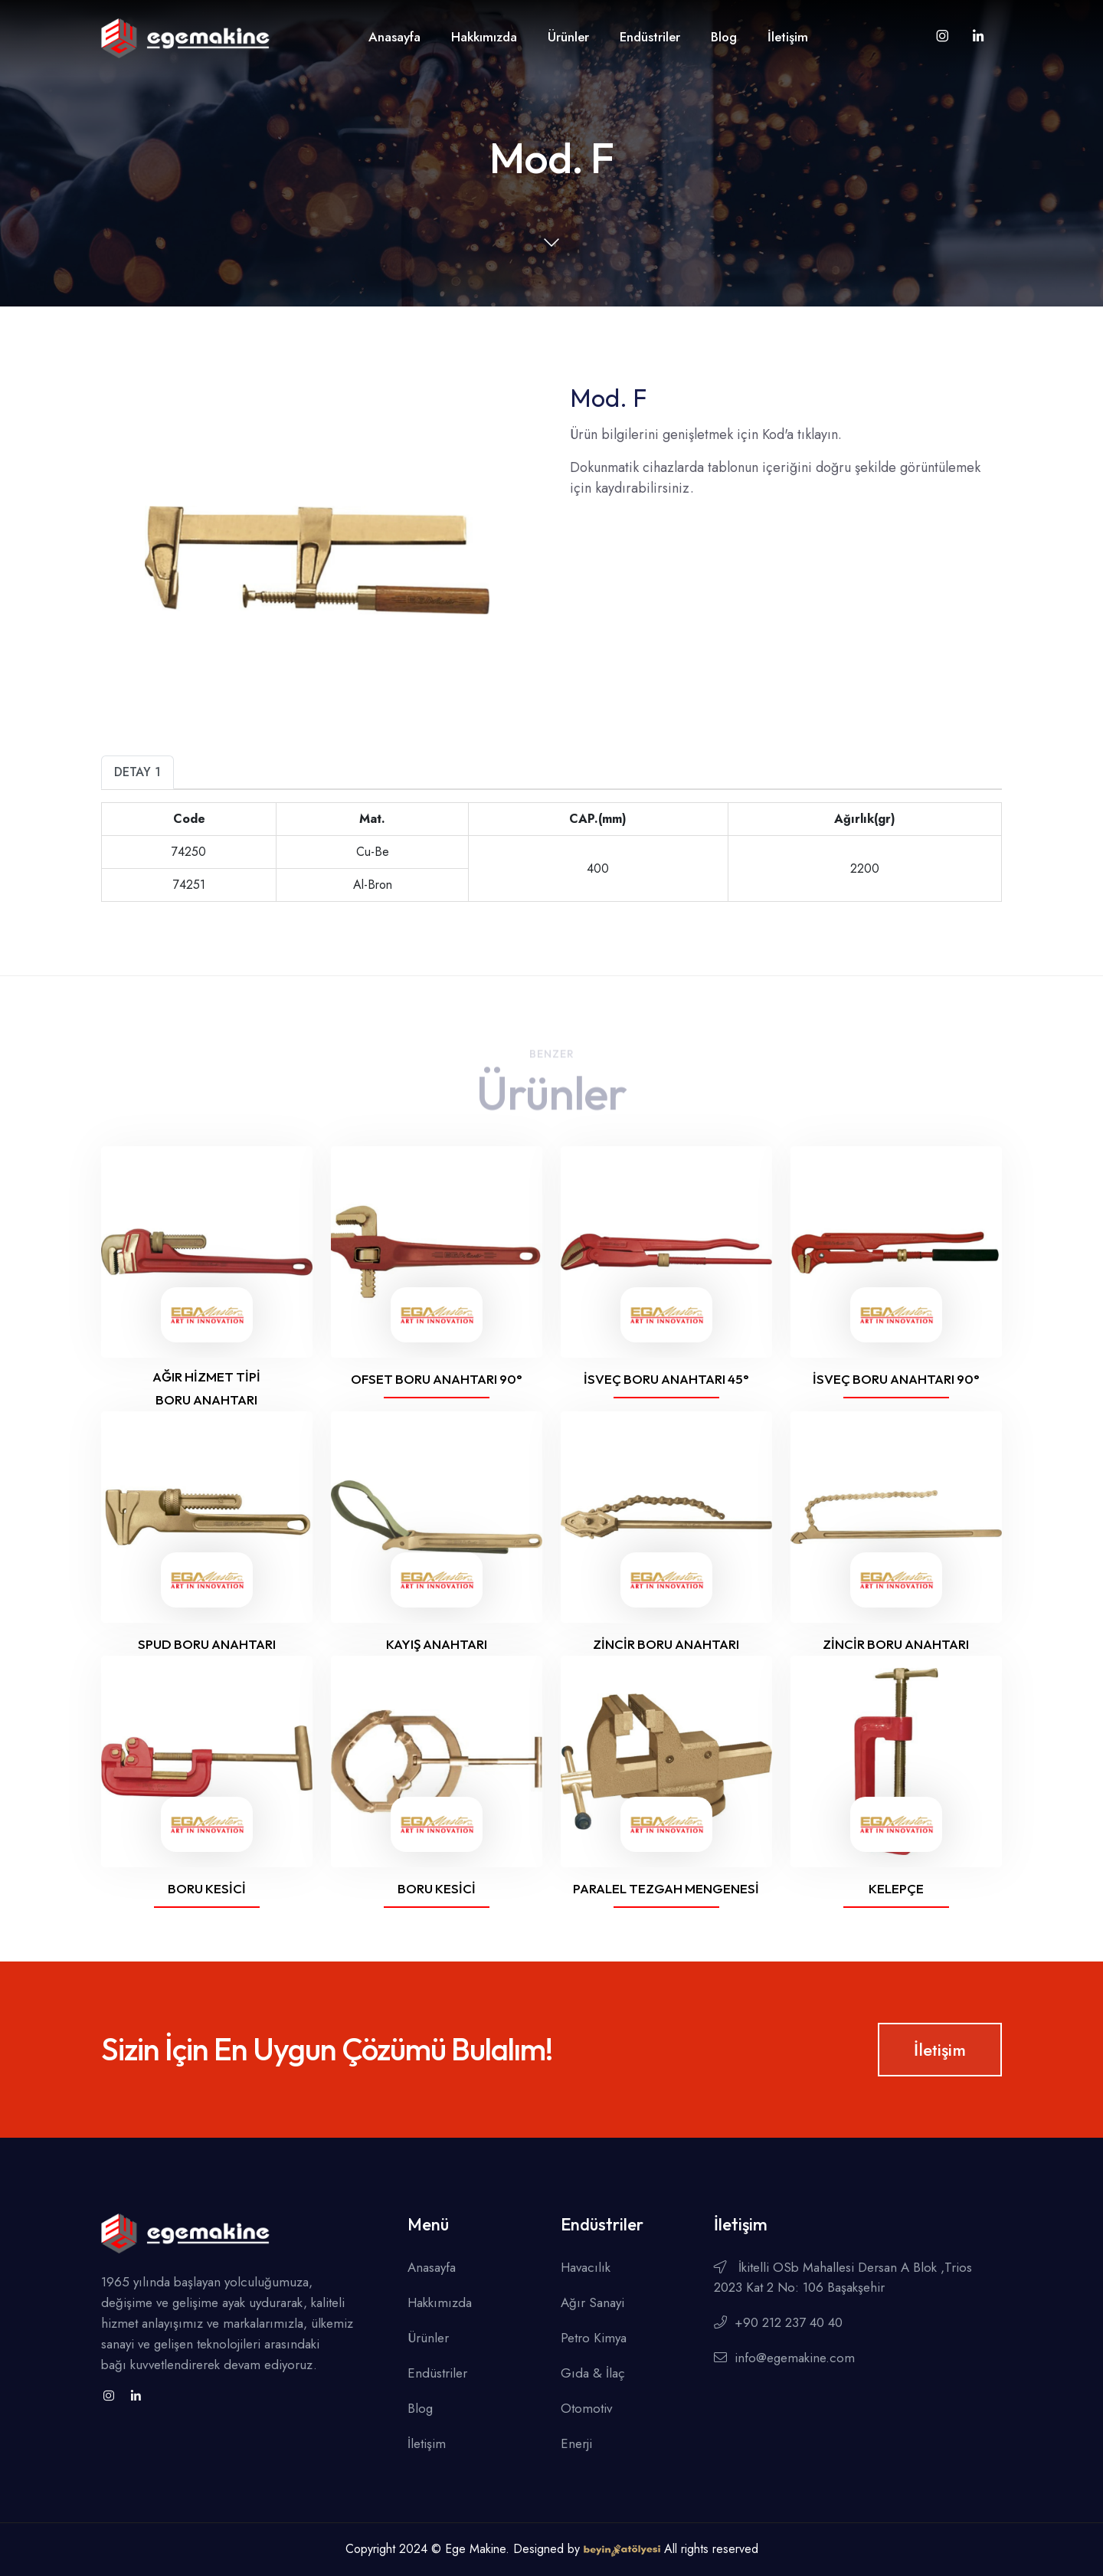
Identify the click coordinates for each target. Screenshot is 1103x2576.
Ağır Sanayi (592, 2302)
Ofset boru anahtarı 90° (436, 1379)
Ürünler (568, 37)
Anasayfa (394, 37)
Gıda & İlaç (593, 2373)
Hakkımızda (484, 37)
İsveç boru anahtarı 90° (896, 1379)
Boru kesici (207, 1888)
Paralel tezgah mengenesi (666, 1888)
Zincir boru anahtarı (666, 1644)
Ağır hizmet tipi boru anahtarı (206, 1388)
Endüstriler (650, 37)
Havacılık (585, 2267)
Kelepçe (896, 1888)
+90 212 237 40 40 (778, 2322)
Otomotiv (586, 2408)
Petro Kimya (594, 2338)
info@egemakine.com (784, 2357)
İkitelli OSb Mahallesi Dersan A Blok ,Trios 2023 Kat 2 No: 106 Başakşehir (843, 2277)
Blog (724, 37)
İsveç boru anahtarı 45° (666, 1379)
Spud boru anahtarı (207, 1644)
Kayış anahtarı (436, 1644)
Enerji (576, 2443)
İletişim (788, 37)
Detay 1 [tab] (137, 772)
